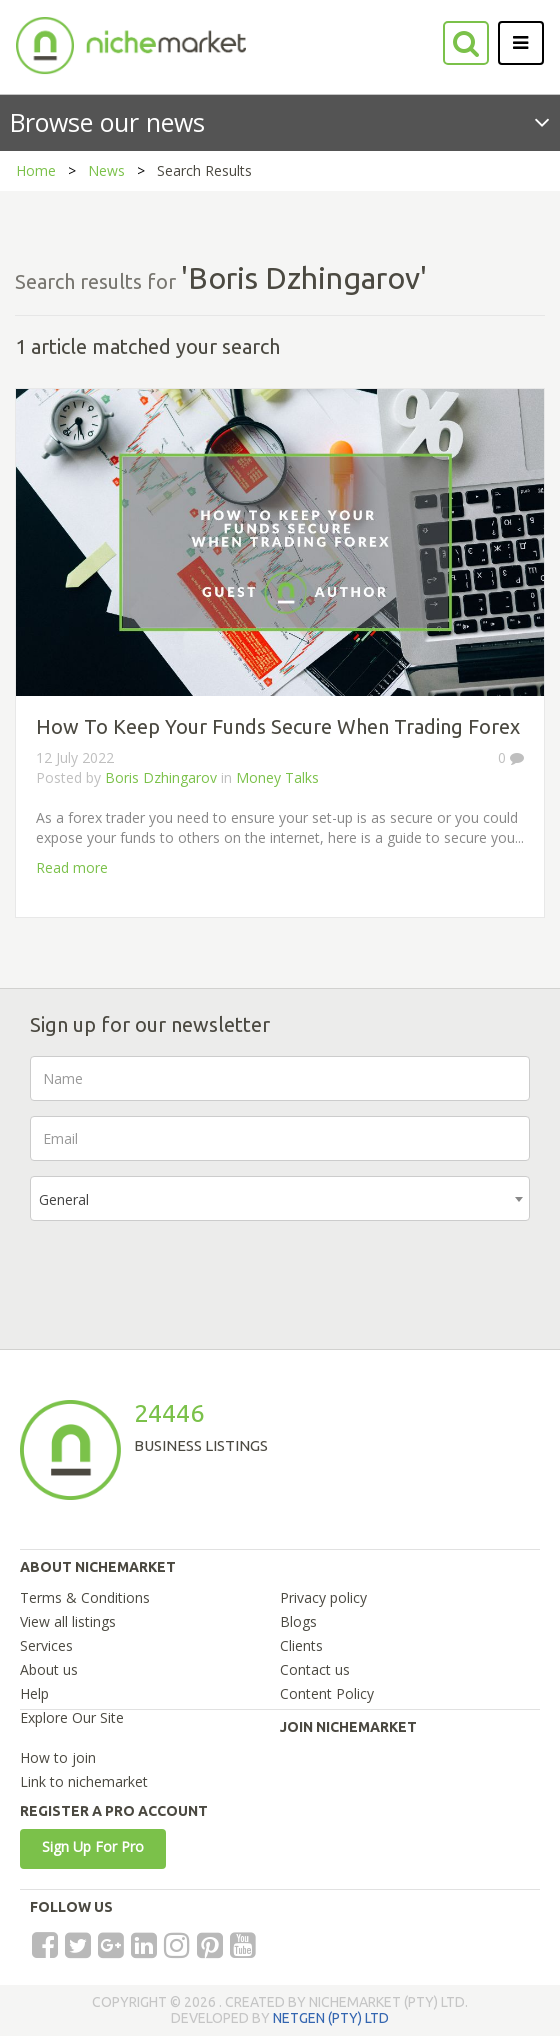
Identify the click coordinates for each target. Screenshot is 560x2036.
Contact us (315, 1669)
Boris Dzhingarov (161, 777)
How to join (58, 1757)
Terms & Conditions (85, 1597)
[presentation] (182, 1275)
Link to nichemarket (84, 1781)
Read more (72, 867)
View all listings (68, 1621)
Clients (301, 1645)
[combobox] (280, 1198)
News (106, 170)
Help (34, 1693)
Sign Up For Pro (93, 1846)
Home (36, 170)
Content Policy (327, 1693)
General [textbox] (64, 1199)
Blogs (298, 1621)
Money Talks (277, 777)
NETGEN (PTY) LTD (331, 2018)
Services (46, 1645)
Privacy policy (323, 1597)
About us (49, 1669)
